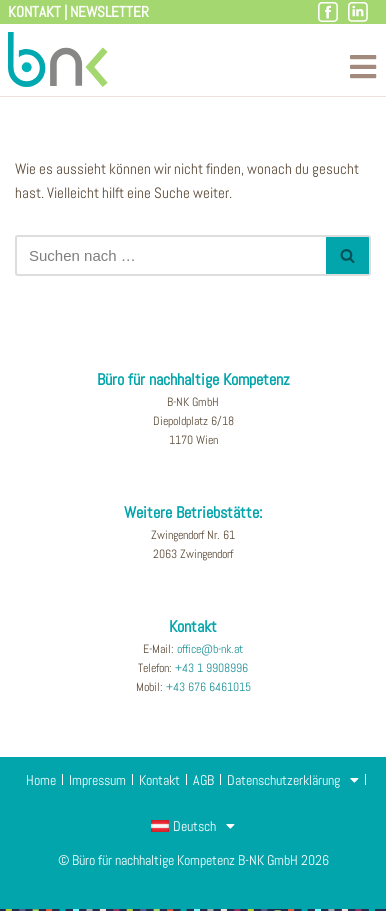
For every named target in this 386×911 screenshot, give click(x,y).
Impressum (97, 780)
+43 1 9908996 (211, 668)
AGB (203, 780)
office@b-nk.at (210, 649)
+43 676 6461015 (208, 687)
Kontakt (34, 11)
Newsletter (109, 11)
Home (41, 780)
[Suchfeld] (170, 255)
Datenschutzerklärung (293, 780)
